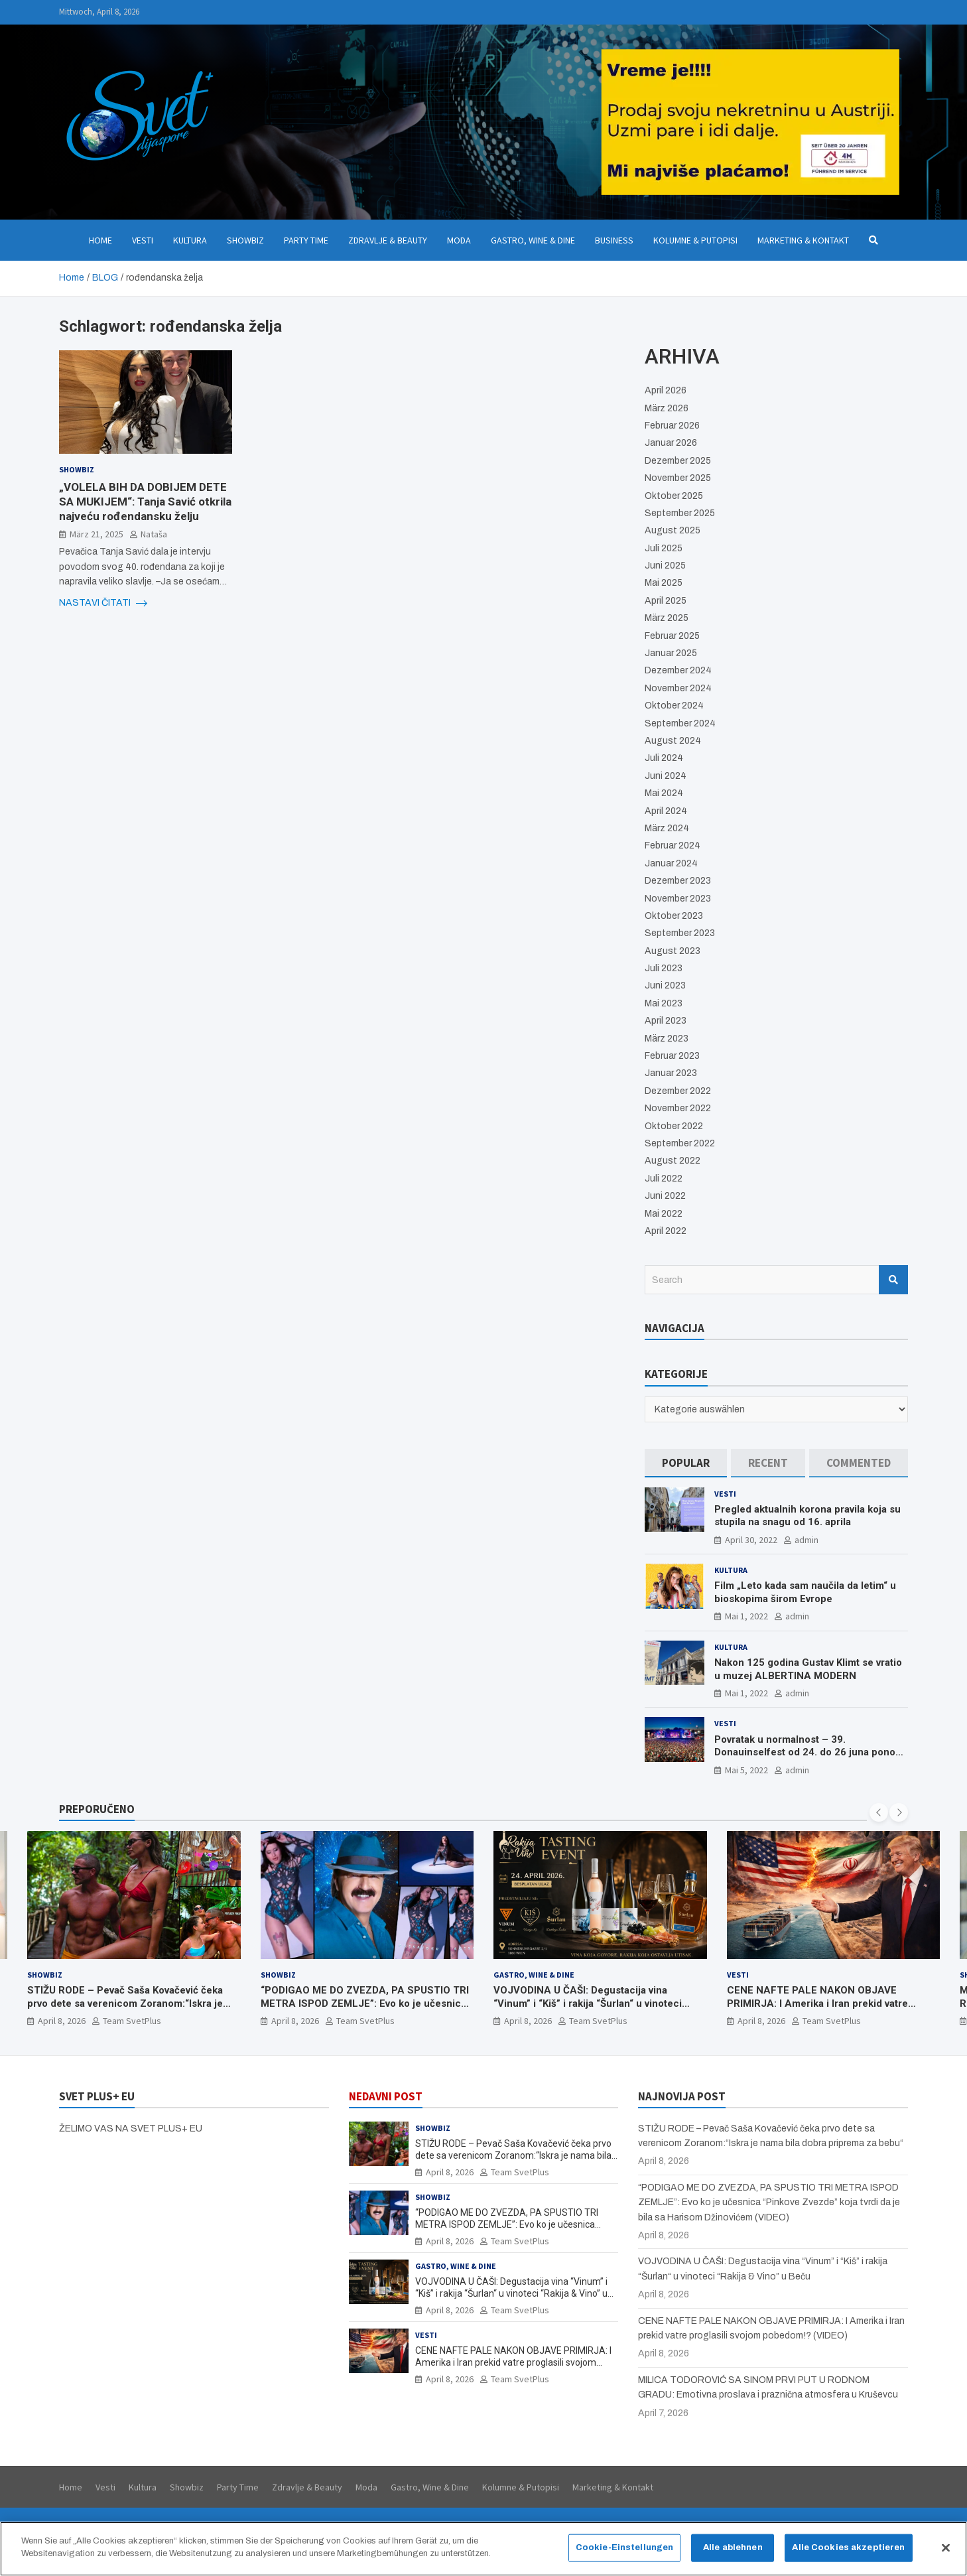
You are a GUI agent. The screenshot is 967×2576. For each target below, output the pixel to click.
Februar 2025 (672, 636)
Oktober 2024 (674, 706)
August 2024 (673, 741)
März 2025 (666, 618)
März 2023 (666, 1039)
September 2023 (680, 933)
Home (100, 240)
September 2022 (680, 1143)
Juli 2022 (663, 1179)
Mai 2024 (664, 793)
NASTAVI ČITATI (103, 603)
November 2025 (678, 478)
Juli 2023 (663, 968)
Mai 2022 (663, 1214)
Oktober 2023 (674, 916)
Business (614, 240)
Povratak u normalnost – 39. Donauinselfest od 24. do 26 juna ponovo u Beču (810, 1752)
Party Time (306, 240)
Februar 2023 (672, 1056)
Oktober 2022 (674, 1126)
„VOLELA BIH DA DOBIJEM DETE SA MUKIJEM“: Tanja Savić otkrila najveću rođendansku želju (145, 501)
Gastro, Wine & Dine (533, 240)
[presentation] (879, 1812)
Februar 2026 (672, 426)
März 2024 (667, 828)
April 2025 (665, 601)
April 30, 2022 (751, 1540)
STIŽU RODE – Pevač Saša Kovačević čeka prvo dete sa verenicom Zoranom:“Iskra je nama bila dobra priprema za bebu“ (125, 2003)
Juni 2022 (665, 1196)
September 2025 (680, 513)
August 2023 (672, 951)
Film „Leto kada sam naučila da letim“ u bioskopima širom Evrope (805, 1592)
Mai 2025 (663, 583)
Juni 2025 (665, 566)
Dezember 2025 (678, 461)
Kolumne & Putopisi (695, 240)
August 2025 (672, 530)
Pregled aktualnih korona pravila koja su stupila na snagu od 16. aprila (807, 1515)
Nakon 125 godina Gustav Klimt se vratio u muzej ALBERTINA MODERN (808, 1669)
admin (806, 1540)
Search (893, 1279)
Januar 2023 (671, 1073)
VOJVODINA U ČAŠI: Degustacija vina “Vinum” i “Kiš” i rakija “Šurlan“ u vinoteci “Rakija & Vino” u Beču (587, 2003)
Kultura (190, 240)
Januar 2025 (671, 653)
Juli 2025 (663, 548)
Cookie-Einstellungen (625, 2547)
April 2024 (666, 811)
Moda (459, 240)
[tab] (686, 1463)
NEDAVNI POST (385, 2096)
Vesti (142, 240)
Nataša (154, 534)
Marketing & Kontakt (803, 240)
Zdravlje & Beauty (387, 240)
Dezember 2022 (678, 1091)
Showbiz (245, 240)
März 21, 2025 (96, 534)
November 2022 (678, 1108)
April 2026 (665, 390)
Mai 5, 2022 (746, 1770)
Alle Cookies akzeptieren (848, 2547)
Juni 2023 (665, 985)
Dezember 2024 (678, 670)
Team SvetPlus (132, 2021)
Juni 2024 (665, 776)
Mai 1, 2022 (746, 1616)
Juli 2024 (664, 758)
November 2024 (678, 688)
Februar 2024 (672, 845)
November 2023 (678, 899)
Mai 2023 (663, 1003)
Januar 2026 (671, 443)
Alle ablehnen (733, 2547)
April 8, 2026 (62, 2021)
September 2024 (680, 723)
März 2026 (666, 408)
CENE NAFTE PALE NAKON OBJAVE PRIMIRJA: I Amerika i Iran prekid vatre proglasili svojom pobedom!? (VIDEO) (817, 2003)
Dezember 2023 (678, 881)
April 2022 (665, 1231)
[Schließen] (945, 2548)
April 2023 (665, 1021)
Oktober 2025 (674, 496)
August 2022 (672, 1161)
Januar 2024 (671, 863)
